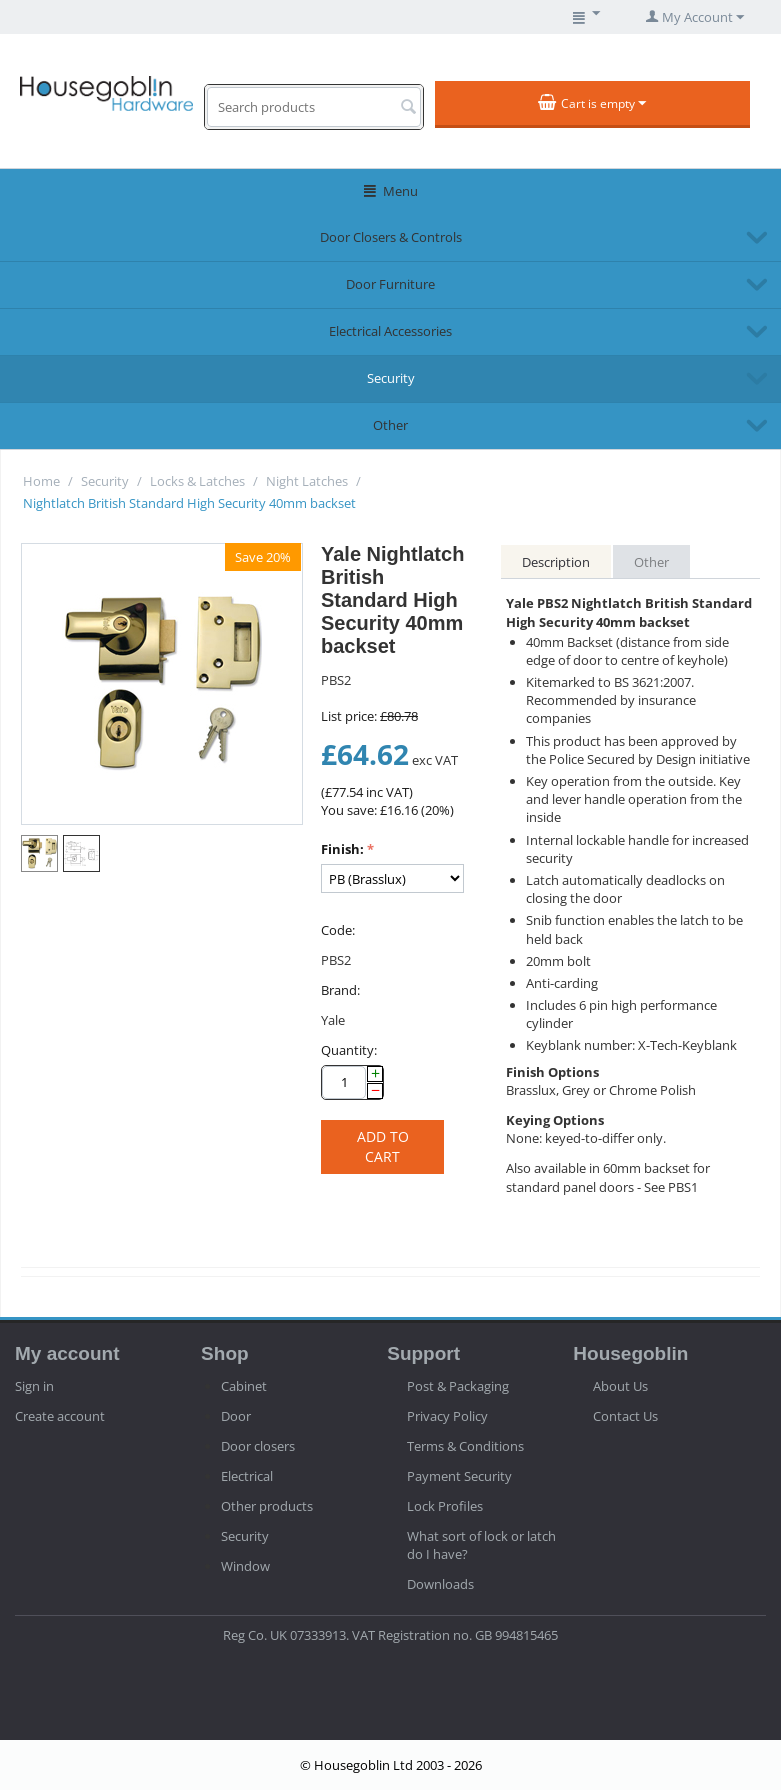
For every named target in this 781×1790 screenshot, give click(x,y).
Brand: (340, 990)
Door (236, 1416)
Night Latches (307, 481)
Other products (267, 1506)
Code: (338, 930)
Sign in (34, 1386)
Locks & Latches (197, 481)
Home (41, 481)
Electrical (247, 1476)
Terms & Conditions (465, 1446)
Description (556, 562)
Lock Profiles (445, 1506)
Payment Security (459, 1476)
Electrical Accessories (390, 331)
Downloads (440, 1584)
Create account (60, 1416)
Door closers (258, 1446)
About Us (620, 1386)
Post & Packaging (458, 1386)
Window (245, 1566)
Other (390, 425)
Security (391, 378)
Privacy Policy (447, 1416)
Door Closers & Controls (391, 237)
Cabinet (244, 1386)
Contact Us (625, 1416)
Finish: (342, 849)
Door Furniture (390, 284)
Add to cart (383, 1146)
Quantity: (349, 1050)
